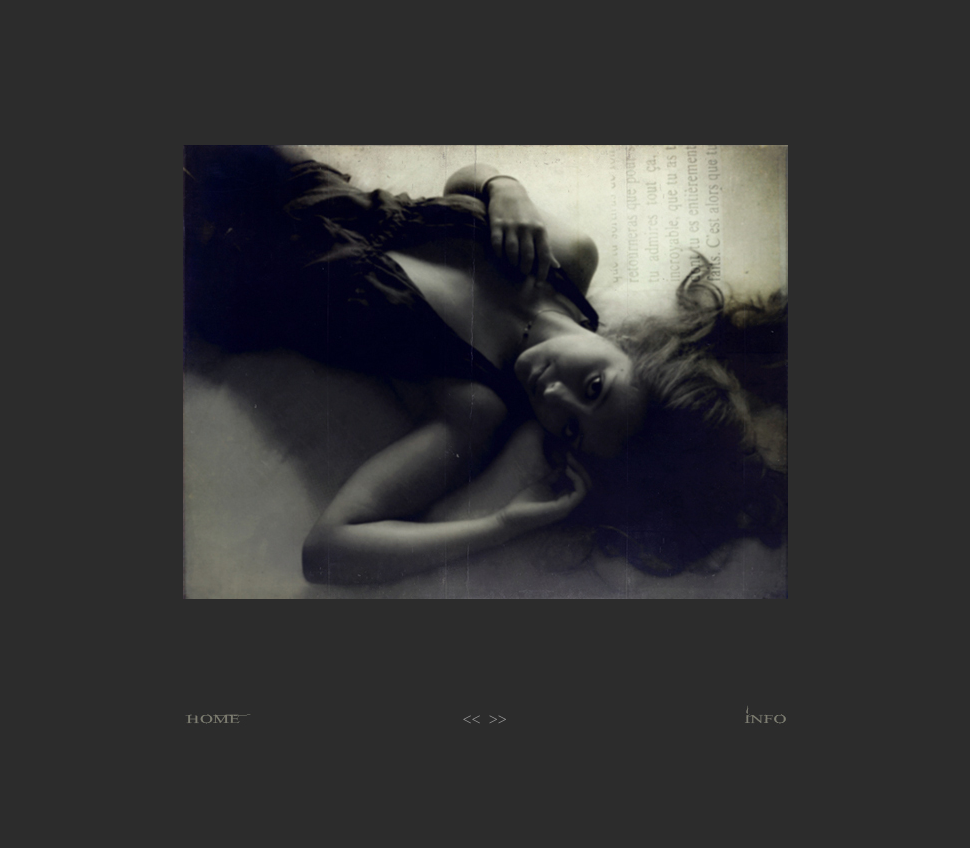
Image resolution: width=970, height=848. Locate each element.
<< (472, 719)
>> (498, 719)
